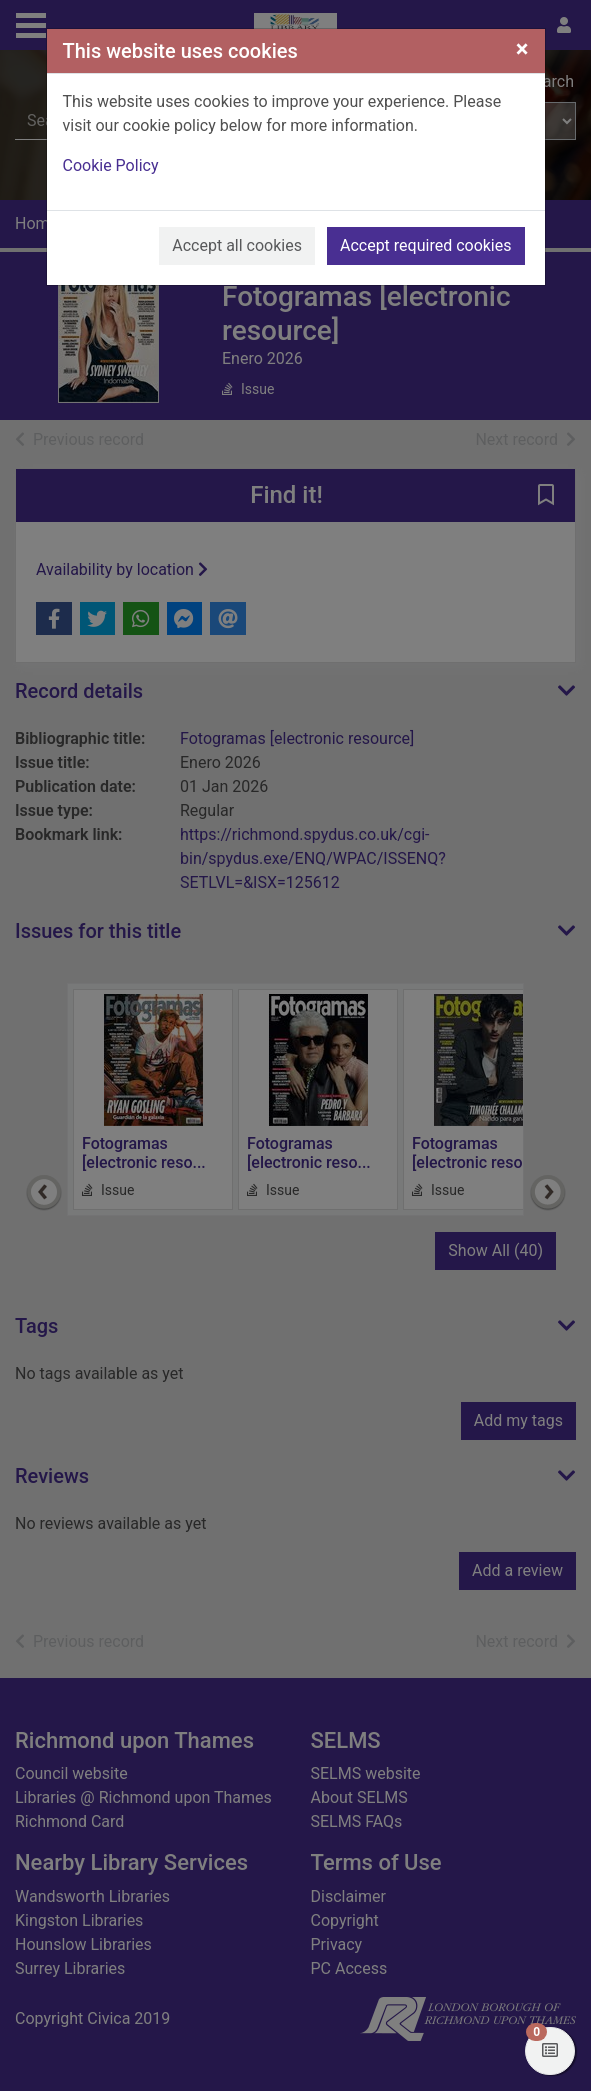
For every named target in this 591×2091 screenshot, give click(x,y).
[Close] (522, 49)
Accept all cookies (237, 245)
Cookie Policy (111, 165)
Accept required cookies (426, 245)
